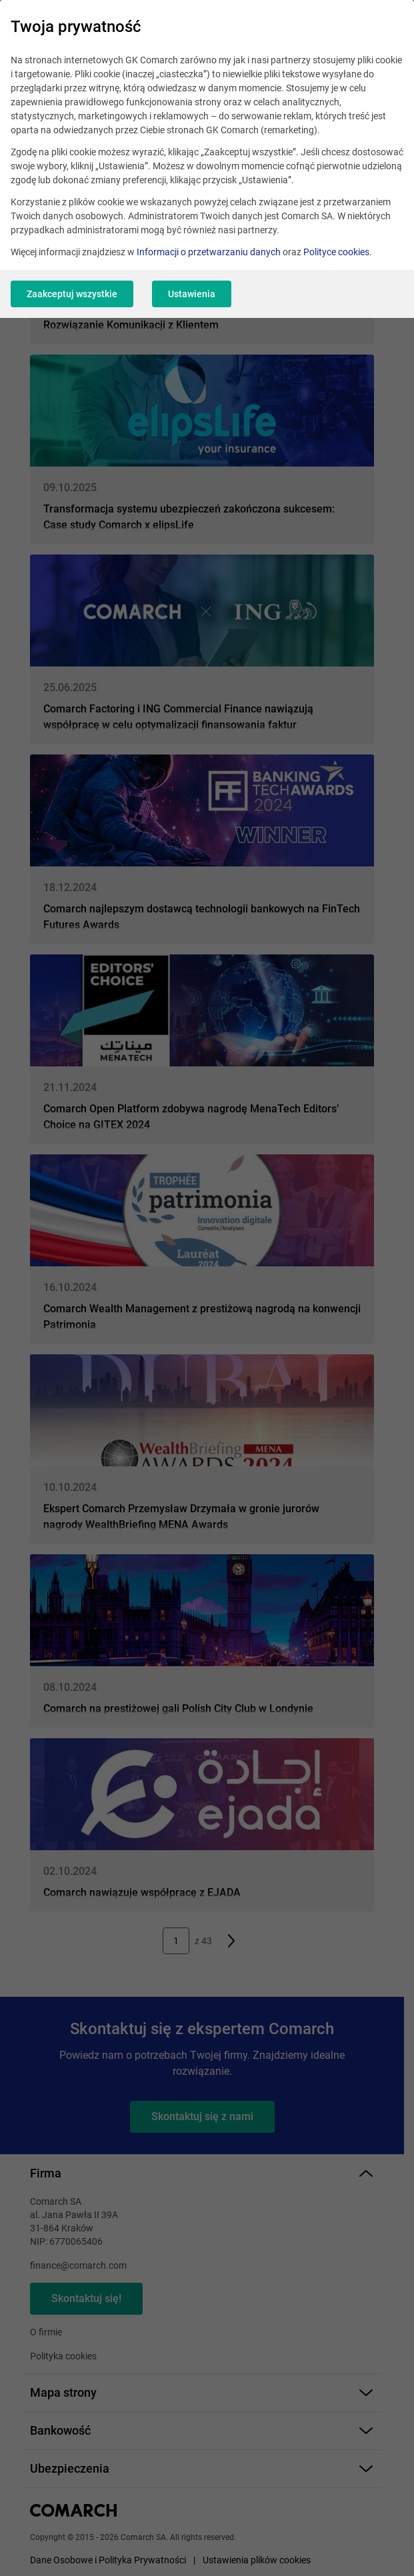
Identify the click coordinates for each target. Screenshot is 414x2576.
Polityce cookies (336, 252)
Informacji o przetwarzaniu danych (209, 252)
